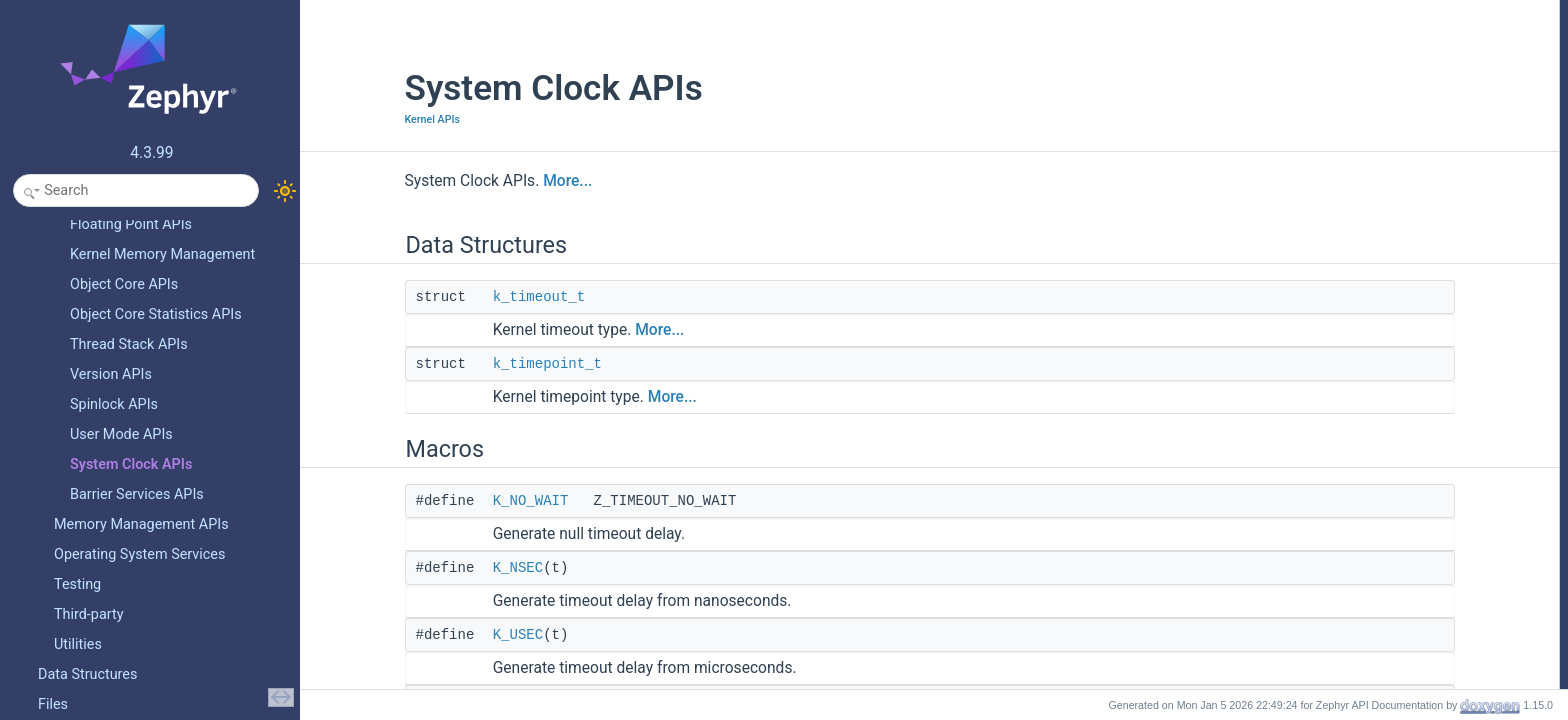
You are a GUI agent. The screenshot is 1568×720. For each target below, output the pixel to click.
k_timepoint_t (458, 364)
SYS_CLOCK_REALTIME (1384, 627)
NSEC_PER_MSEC (1368, 385)
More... (479, 181)
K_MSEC (1339, 209)
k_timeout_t (450, 297)
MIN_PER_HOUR (1362, 517)
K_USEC (429, 635)
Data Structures (1340, 11)
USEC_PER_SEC (1363, 561)
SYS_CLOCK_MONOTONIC (1391, 649)
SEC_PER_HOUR (1364, 473)
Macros (1318, 77)
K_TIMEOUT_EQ (1361, 341)
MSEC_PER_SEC (1363, 429)
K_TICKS (1340, 187)
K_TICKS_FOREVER (1372, 319)
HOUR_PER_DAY (1363, 539)
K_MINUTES (1349, 253)
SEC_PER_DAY (1358, 495)
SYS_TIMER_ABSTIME (1378, 671)
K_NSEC (429, 568)
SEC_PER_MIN (1357, 451)
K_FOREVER (1351, 297)
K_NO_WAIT (442, 501)
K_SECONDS (1352, 231)
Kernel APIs (343, 119)
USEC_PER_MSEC (1368, 407)
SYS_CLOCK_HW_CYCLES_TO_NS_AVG (1430, 605)
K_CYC (1335, 165)
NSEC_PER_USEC (1367, 363)
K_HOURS (1344, 275)
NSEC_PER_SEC (1363, 583)
